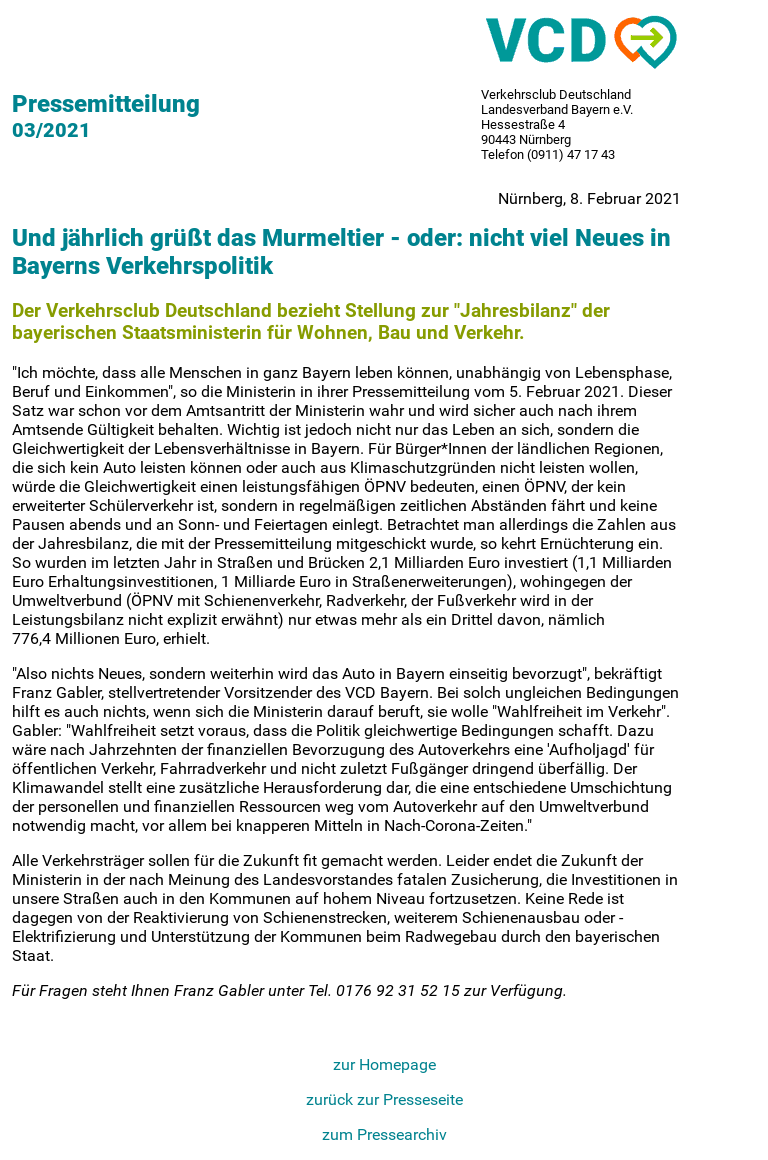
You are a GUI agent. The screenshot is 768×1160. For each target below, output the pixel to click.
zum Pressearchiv (384, 1134)
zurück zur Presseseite (384, 1099)
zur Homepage (384, 1064)
